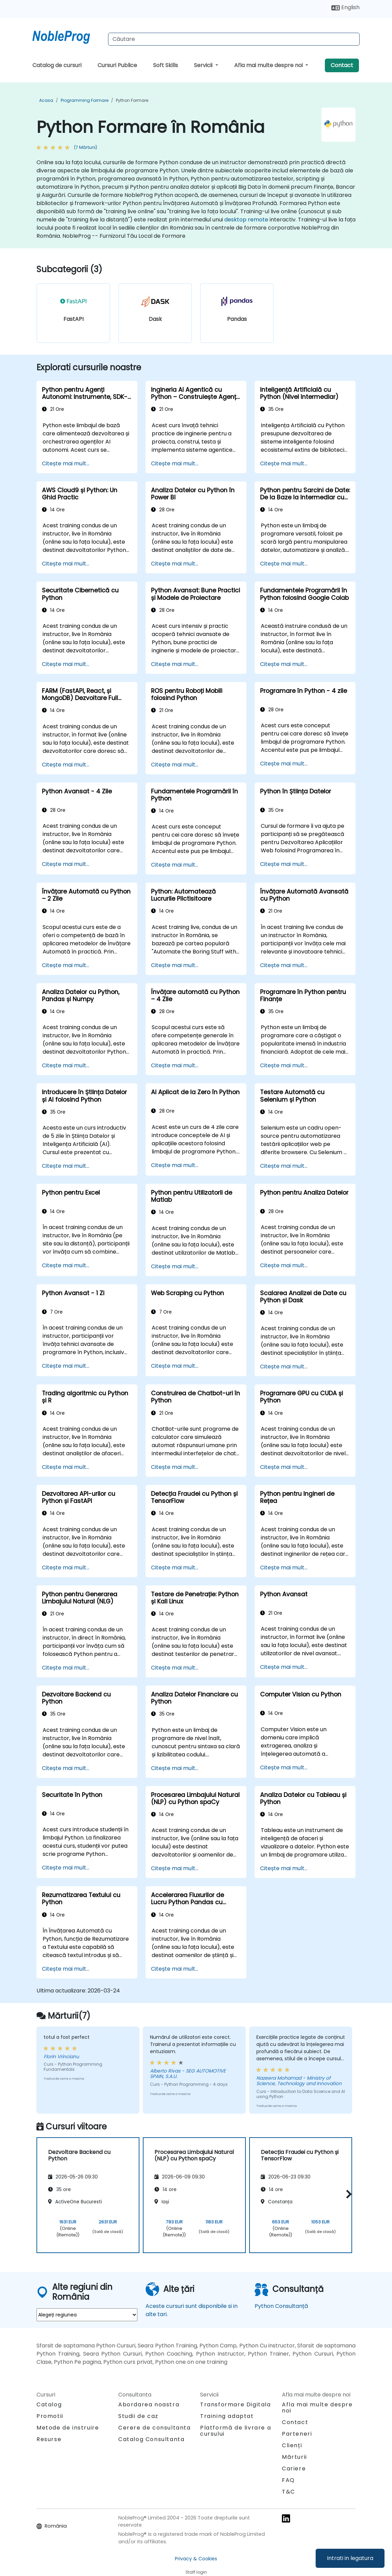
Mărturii (294, 2457)
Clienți (292, 2445)
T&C (288, 2492)
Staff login (196, 2572)
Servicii (204, 65)
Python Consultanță (281, 2306)
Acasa (46, 100)
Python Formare (132, 100)
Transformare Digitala (235, 2404)
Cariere (294, 2468)
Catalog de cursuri (56, 65)
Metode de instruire (67, 2428)
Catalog (49, 2404)
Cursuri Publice (117, 65)
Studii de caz (138, 2416)
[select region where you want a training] (86, 2314)
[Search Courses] (234, 39)
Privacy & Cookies (196, 2558)
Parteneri (297, 2434)
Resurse (48, 2439)
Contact (342, 65)
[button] (347, 2194)
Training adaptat (227, 2416)
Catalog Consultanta (151, 2439)
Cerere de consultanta (154, 2428)
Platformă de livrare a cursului (235, 2431)
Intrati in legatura (350, 2558)
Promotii (49, 2416)
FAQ (288, 2480)
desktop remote (246, 219)
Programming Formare (84, 100)
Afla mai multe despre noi (269, 65)
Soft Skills (165, 65)
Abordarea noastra (148, 2404)
